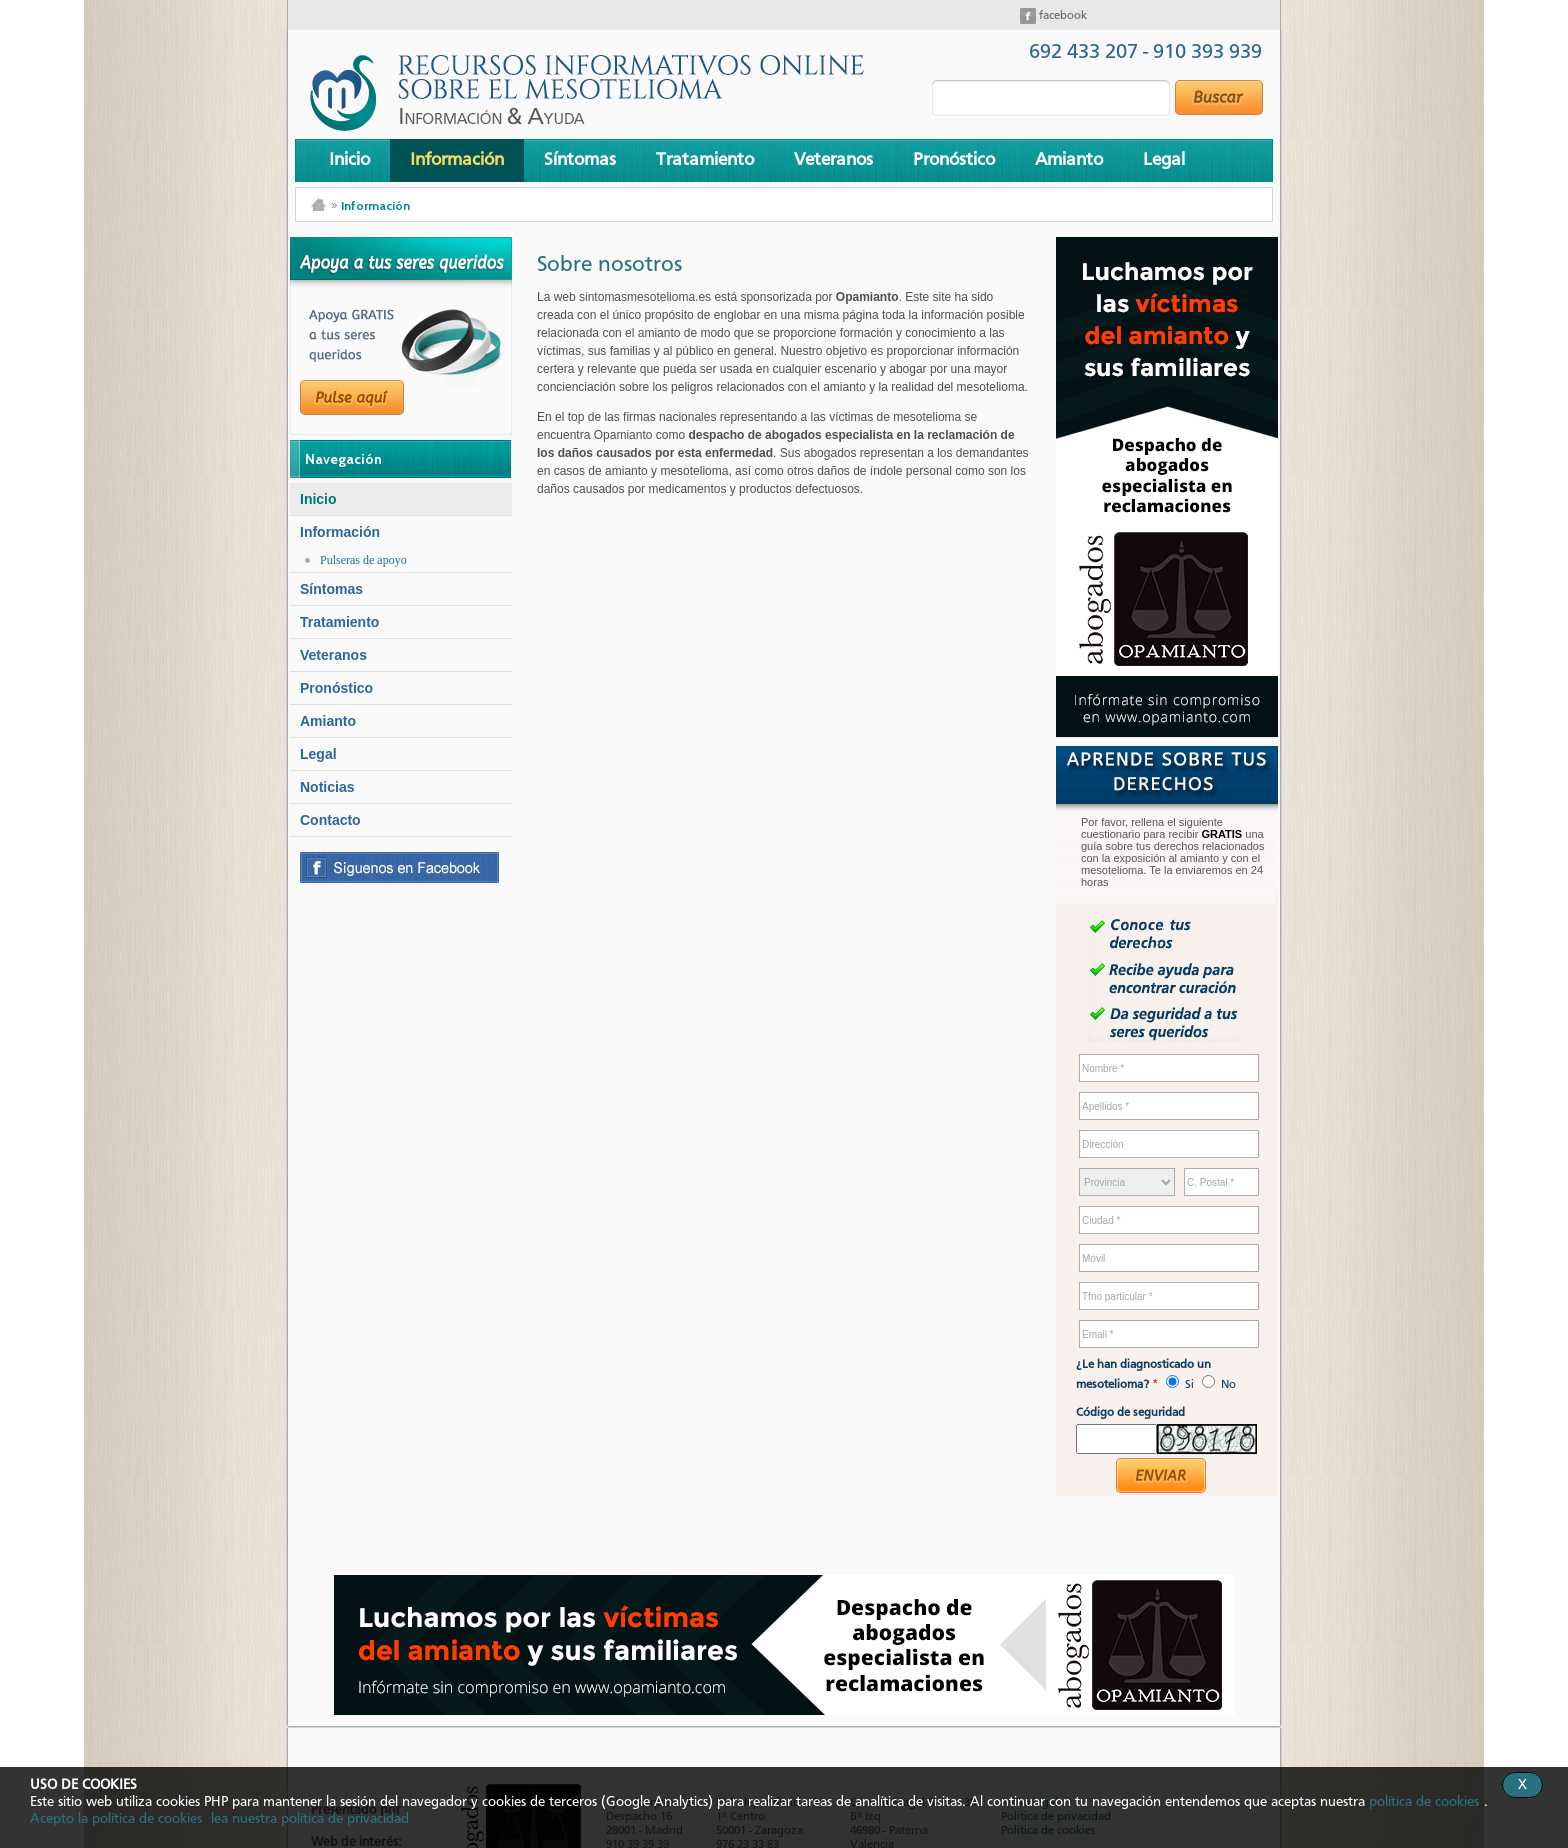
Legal (1164, 160)
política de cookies (1424, 1802)
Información (457, 160)
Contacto (330, 820)
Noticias (327, 787)
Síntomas (580, 160)
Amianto (1069, 160)
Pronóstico (954, 160)
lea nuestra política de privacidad (310, 1819)
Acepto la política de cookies (116, 1819)
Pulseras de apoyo (363, 560)
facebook (1061, 16)
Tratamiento (705, 160)
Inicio (349, 160)
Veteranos (833, 160)
